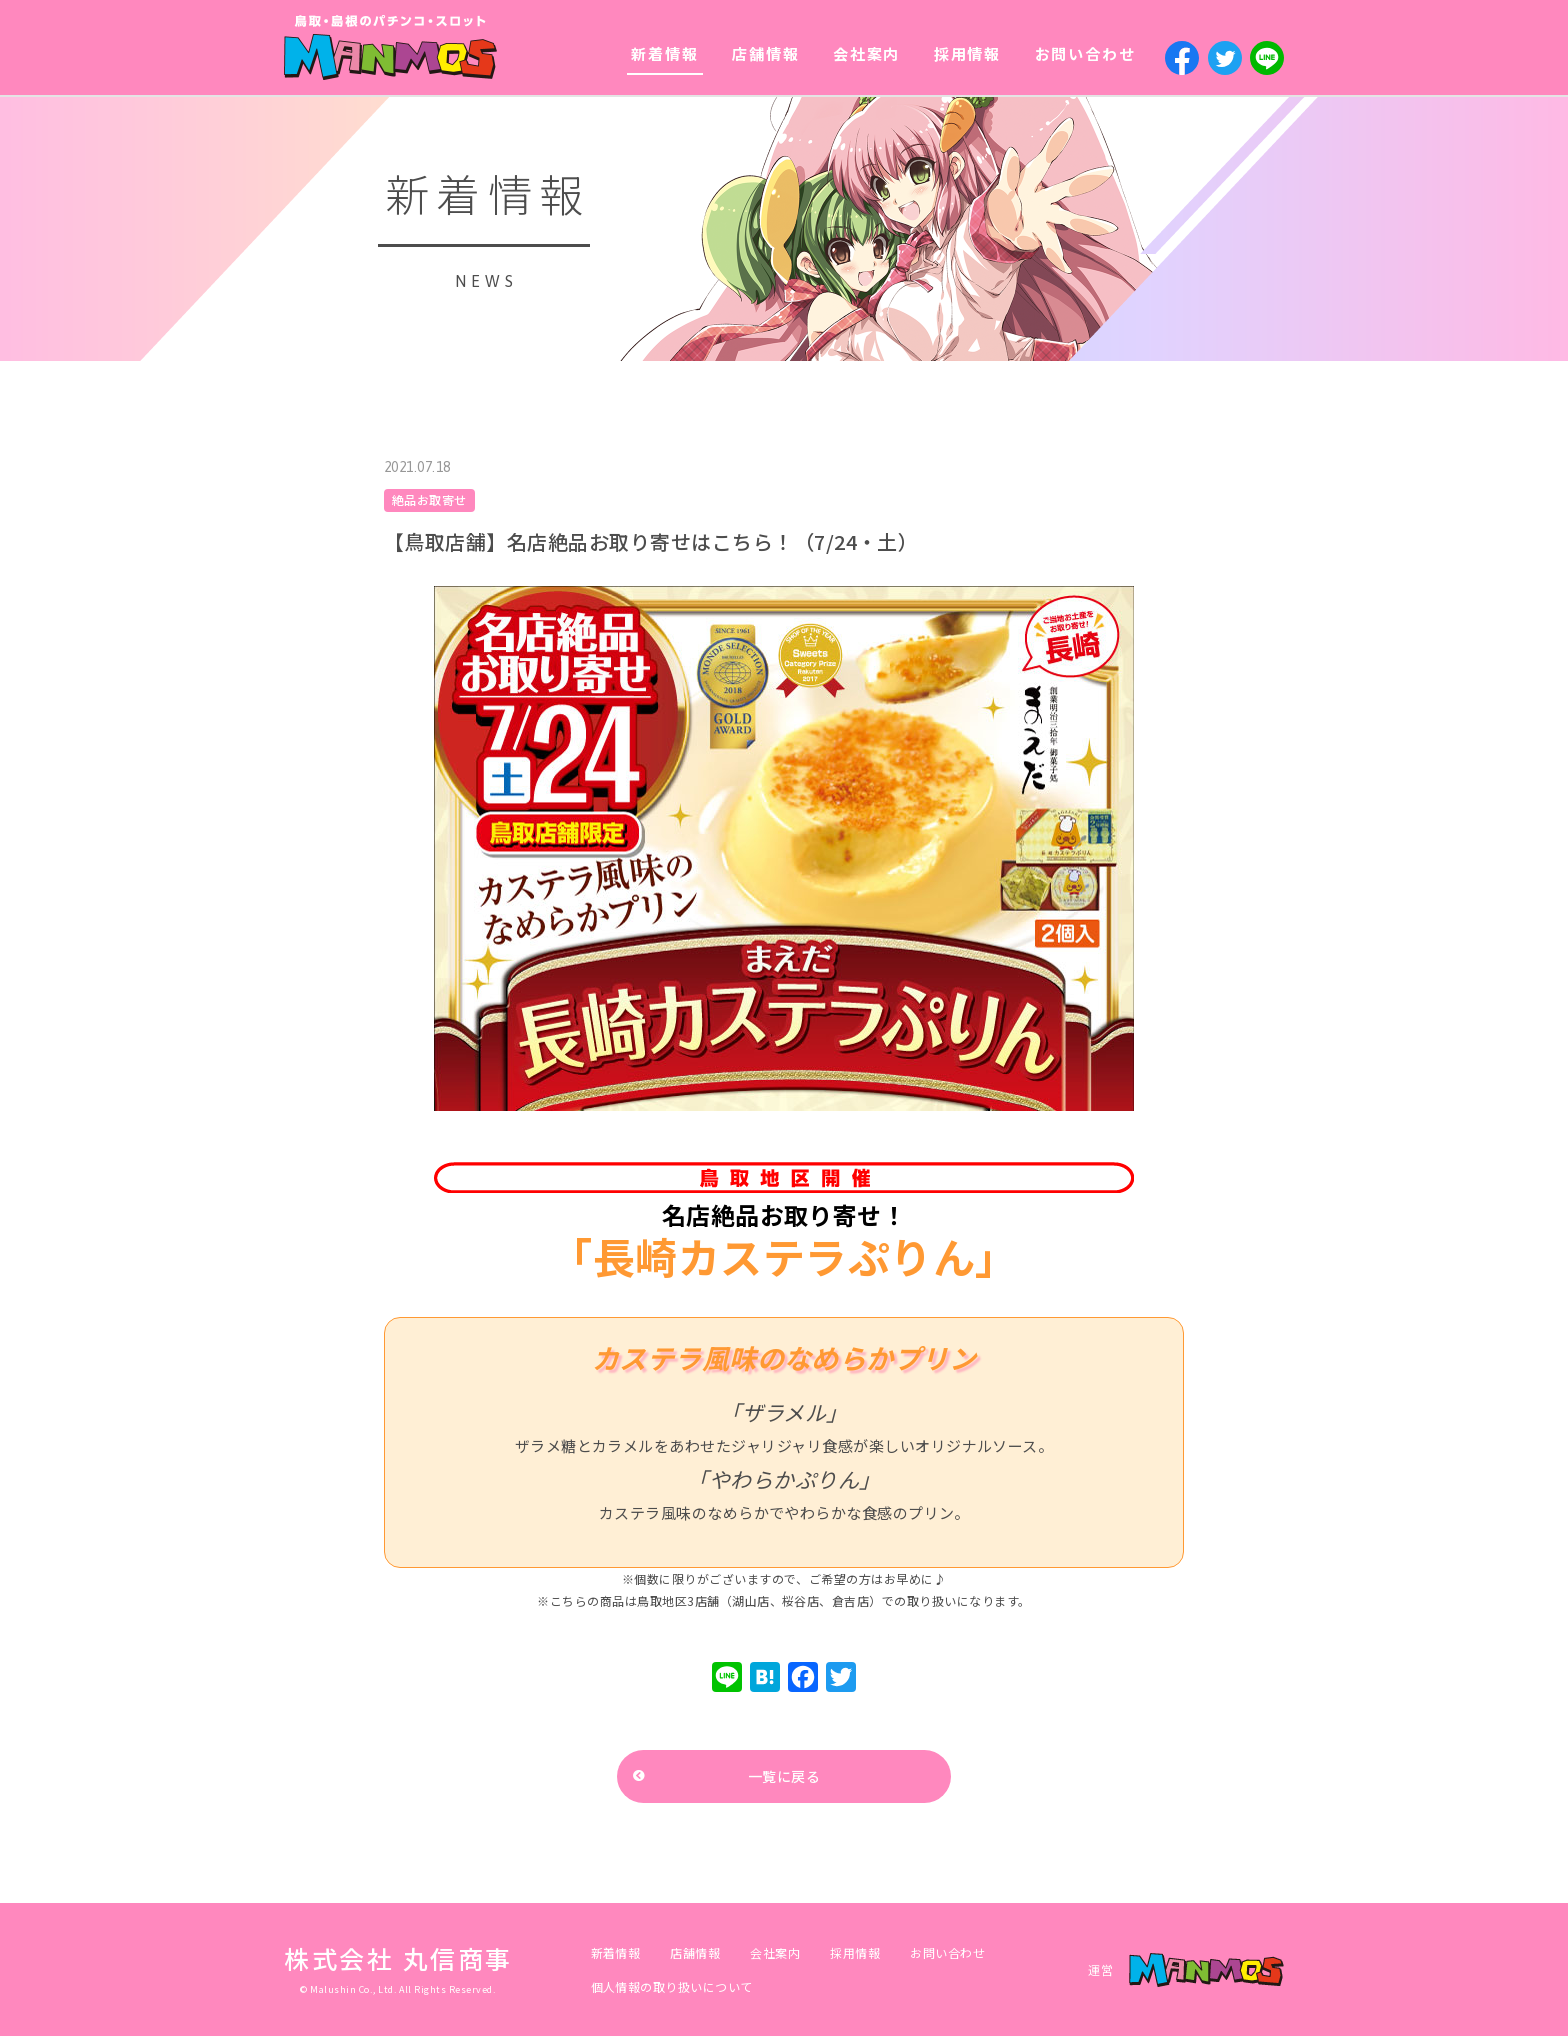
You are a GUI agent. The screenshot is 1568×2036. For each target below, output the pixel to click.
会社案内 (866, 53)
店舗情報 (765, 53)
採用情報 (967, 53)
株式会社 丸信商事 (398, 1958)
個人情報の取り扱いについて (672, 1986)
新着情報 (664, 53)
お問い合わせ (1085, 53)
